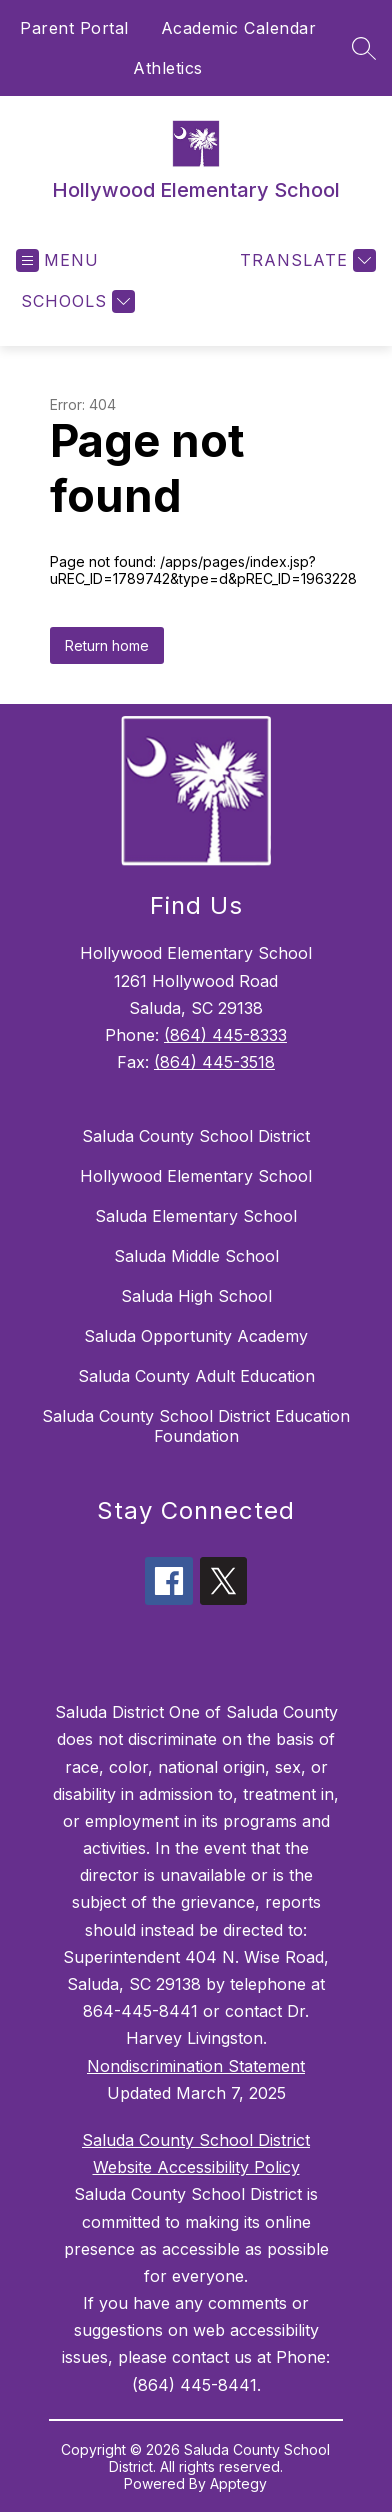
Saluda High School (196, 1296)
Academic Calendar (239, 28)
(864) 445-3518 (214, 1062)
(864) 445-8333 (225, 1035)
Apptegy (238, 2483)
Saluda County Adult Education (196, 1376)
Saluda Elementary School (196, 1216)
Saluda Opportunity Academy (196, 1336)
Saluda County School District (196, 1136)
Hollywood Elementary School (196, 1176)
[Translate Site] (305, 260)
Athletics (168, 68)
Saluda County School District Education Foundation (196, 1426)
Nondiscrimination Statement (196, 2066)
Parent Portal (74, 28)
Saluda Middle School (196, 1256)
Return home (107, 645)
